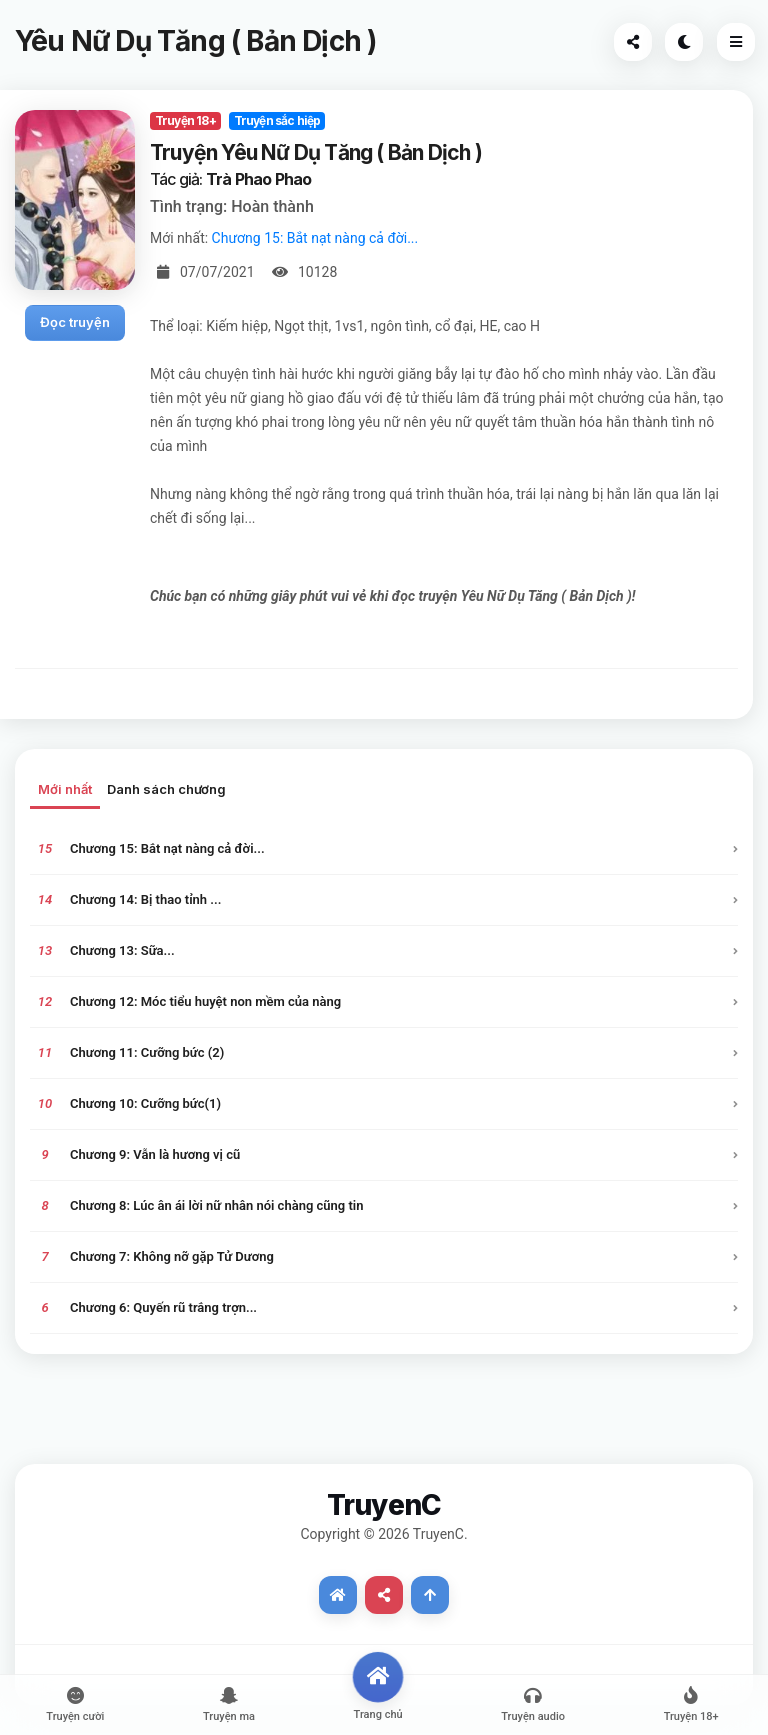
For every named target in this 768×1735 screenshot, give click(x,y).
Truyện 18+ (185, 120)
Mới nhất (65, 789)
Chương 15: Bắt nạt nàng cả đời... (315, 238)
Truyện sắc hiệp (277, 120)
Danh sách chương (166, 789)
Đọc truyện (75, 322)
